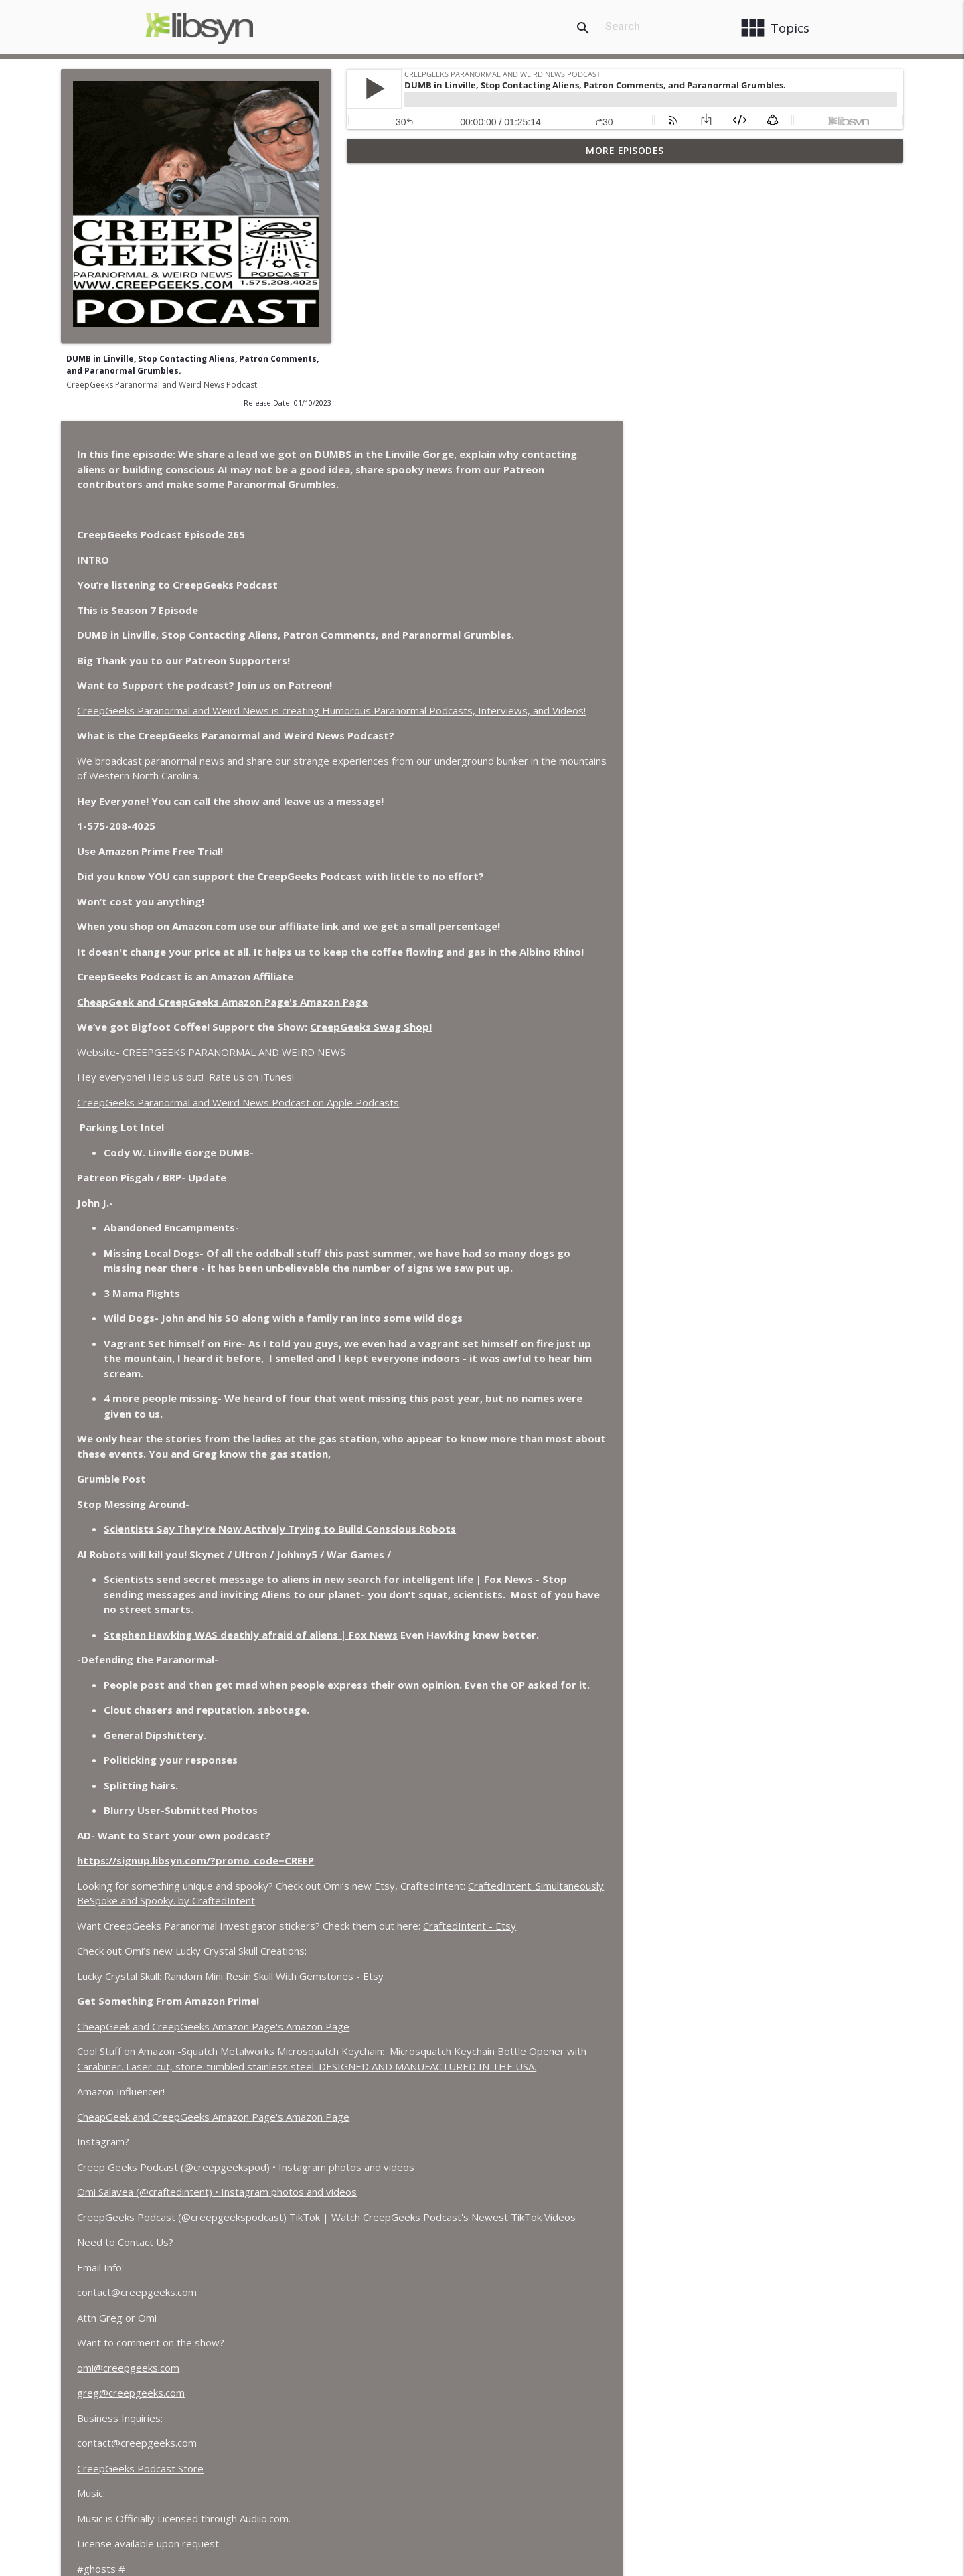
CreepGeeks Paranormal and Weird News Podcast (161, 384)
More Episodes (625, 150)
